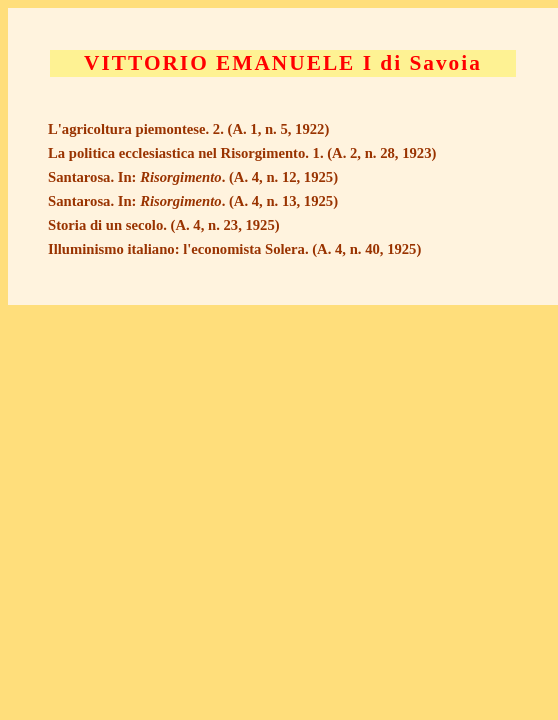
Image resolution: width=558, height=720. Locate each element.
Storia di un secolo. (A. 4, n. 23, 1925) (164, 225)
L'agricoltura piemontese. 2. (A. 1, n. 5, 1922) (188, 129)
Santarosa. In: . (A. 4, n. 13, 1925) (193, 201)
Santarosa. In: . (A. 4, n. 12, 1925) (193, 177)
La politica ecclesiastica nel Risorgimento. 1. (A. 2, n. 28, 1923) (242, 153)
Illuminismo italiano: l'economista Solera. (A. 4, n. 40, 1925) (234, 249)
